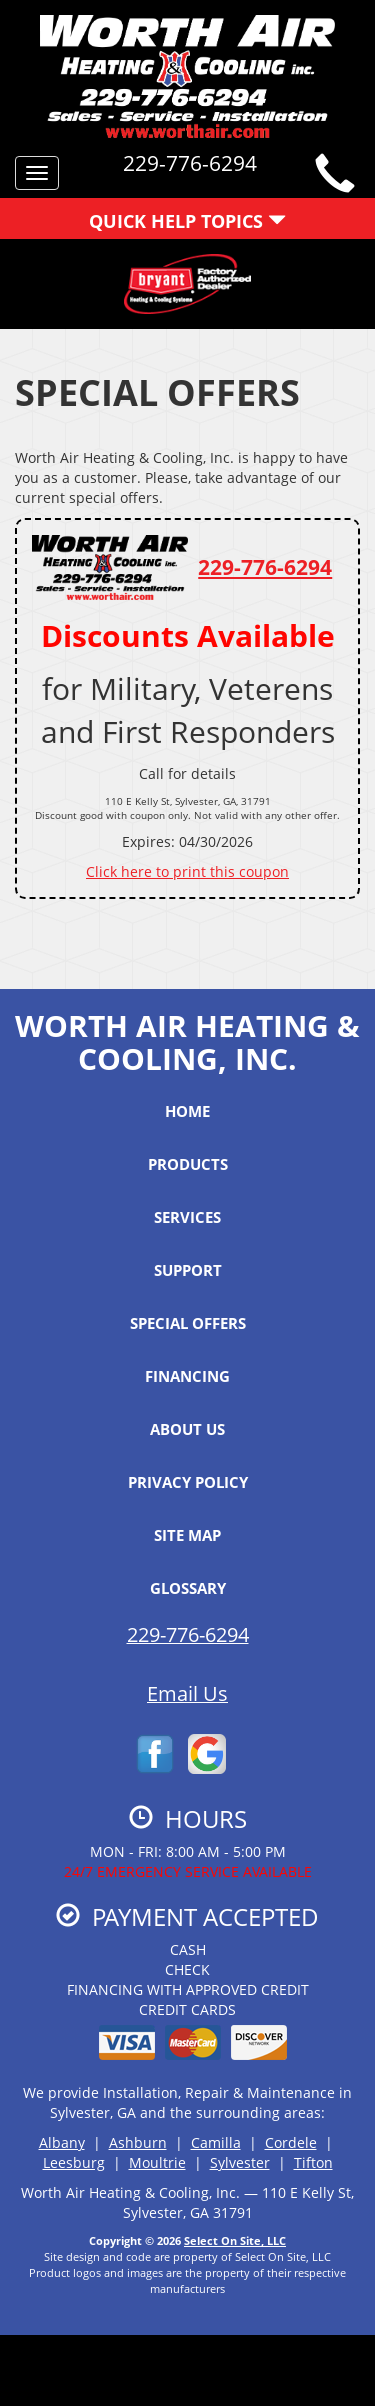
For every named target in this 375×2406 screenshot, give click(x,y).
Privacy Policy (188, 1482)
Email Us (187, 1693)
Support (188, 1270)
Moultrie (157, 2162)
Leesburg (74, 2162)
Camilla (216, 2142)
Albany (62, 2142)
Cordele (291, 2142)
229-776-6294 (265, 567)
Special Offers (188, 1323)
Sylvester (240, 2162)
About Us (187, 1429)
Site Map (187, 1535)
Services (187, 1217)
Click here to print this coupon (187, 871)
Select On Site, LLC (235, 2240)
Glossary (188, 1588)
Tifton (313, 2162)
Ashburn (138, 2142)
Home (187, 1111)
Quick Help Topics (187, 221)
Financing (187, 1376)
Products (188, 1164)
